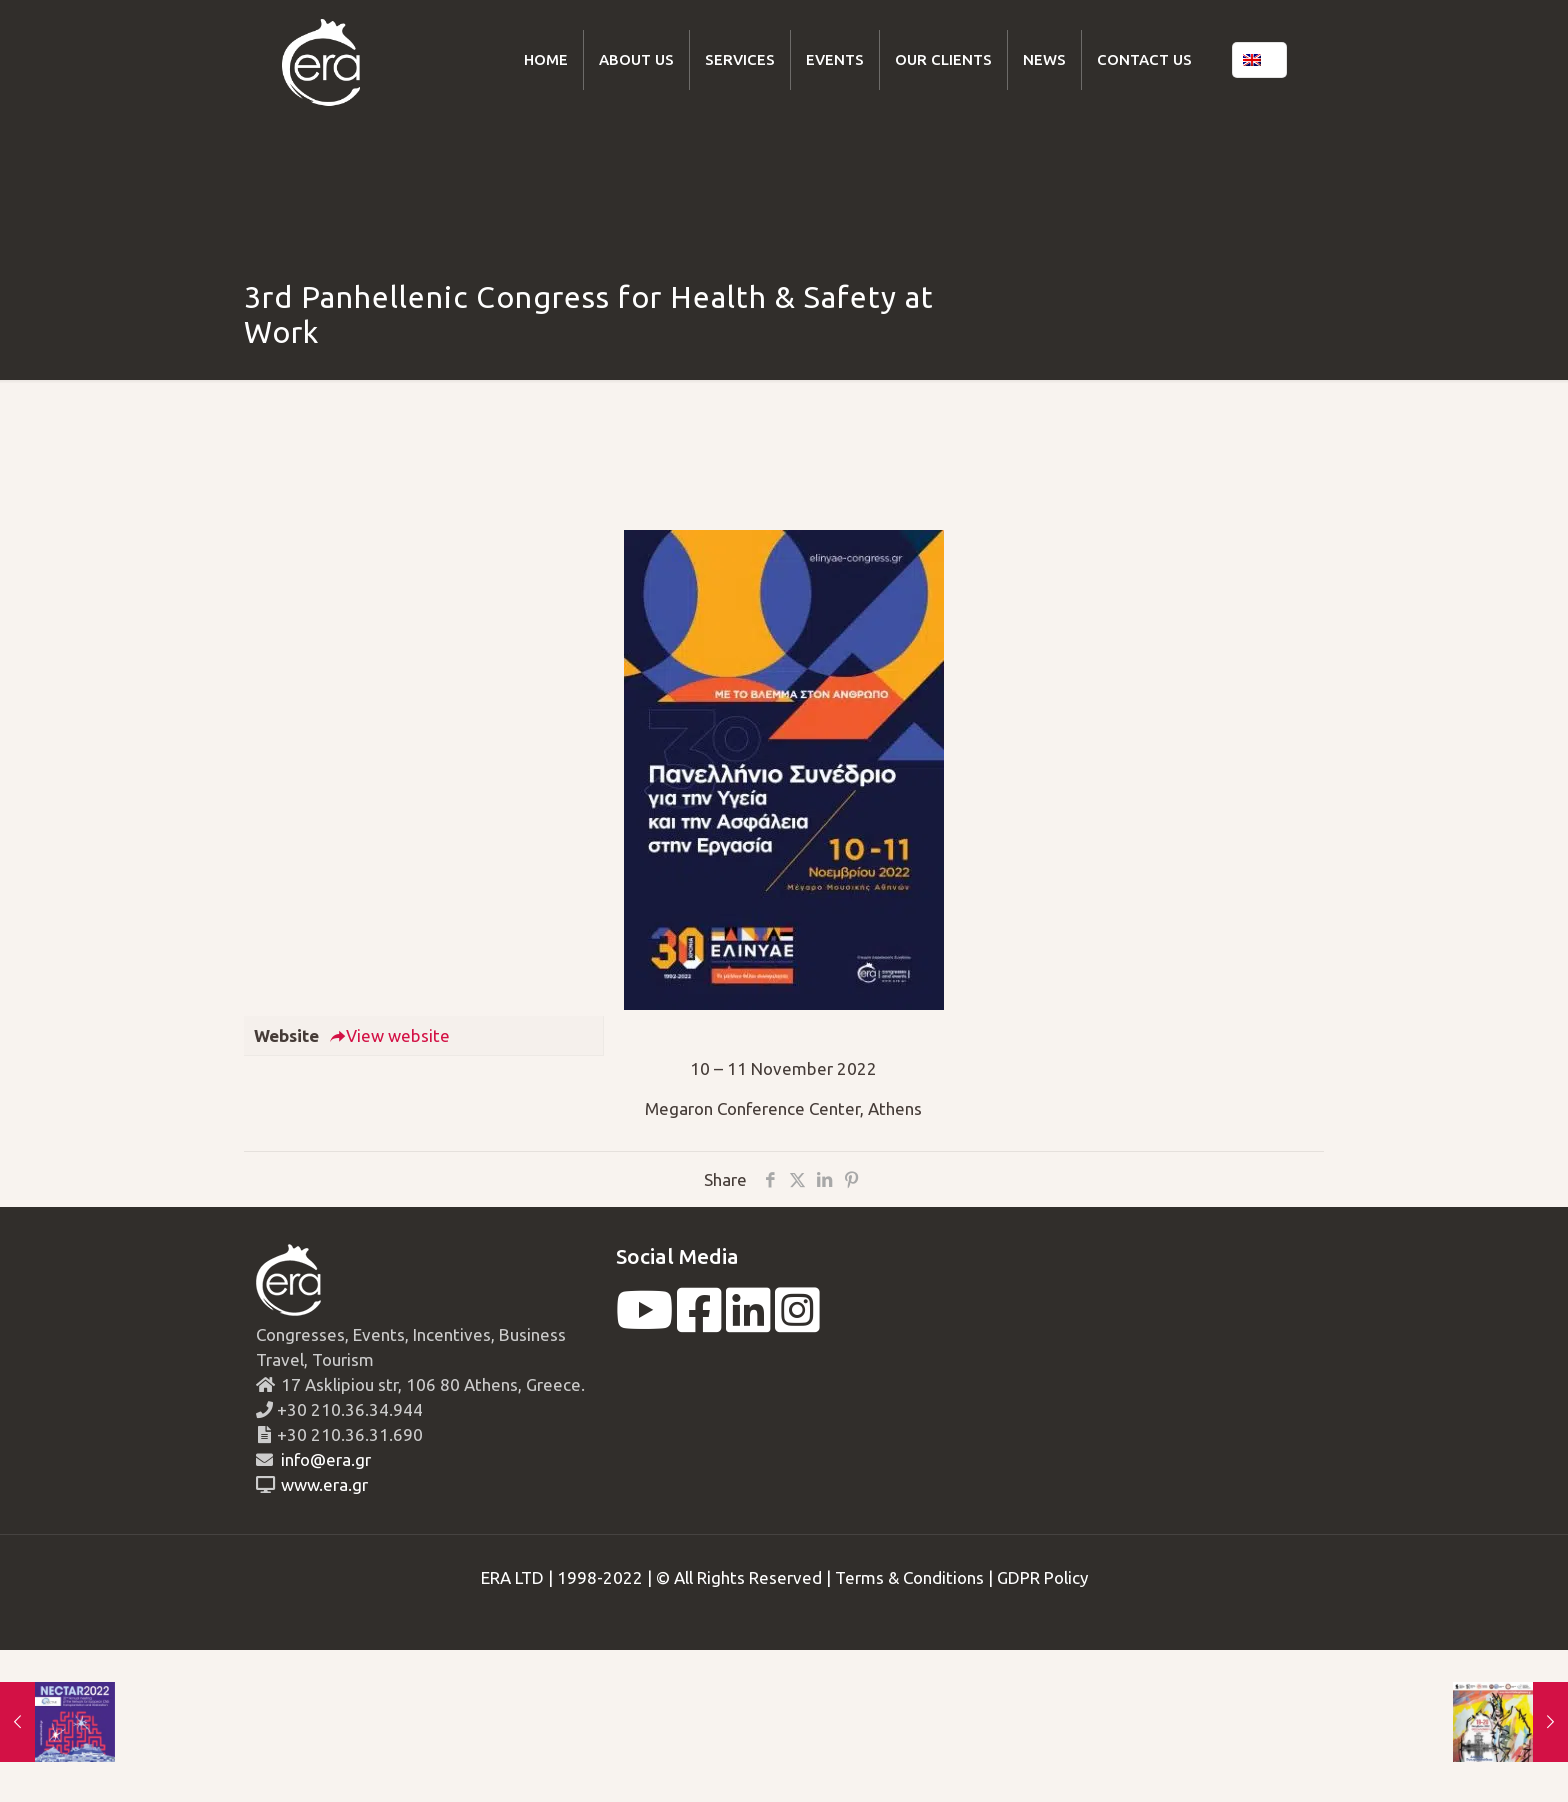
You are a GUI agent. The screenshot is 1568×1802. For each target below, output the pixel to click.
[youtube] (644, 1322)
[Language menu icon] (1259, 60)
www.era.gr (320, 1484)
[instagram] (797, 1322)
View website (389, 1035)
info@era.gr (324, 1459)
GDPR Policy (1042, 1577)
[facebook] (699, 1322)
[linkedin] (748, 1322)
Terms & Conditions (909, 1577)
